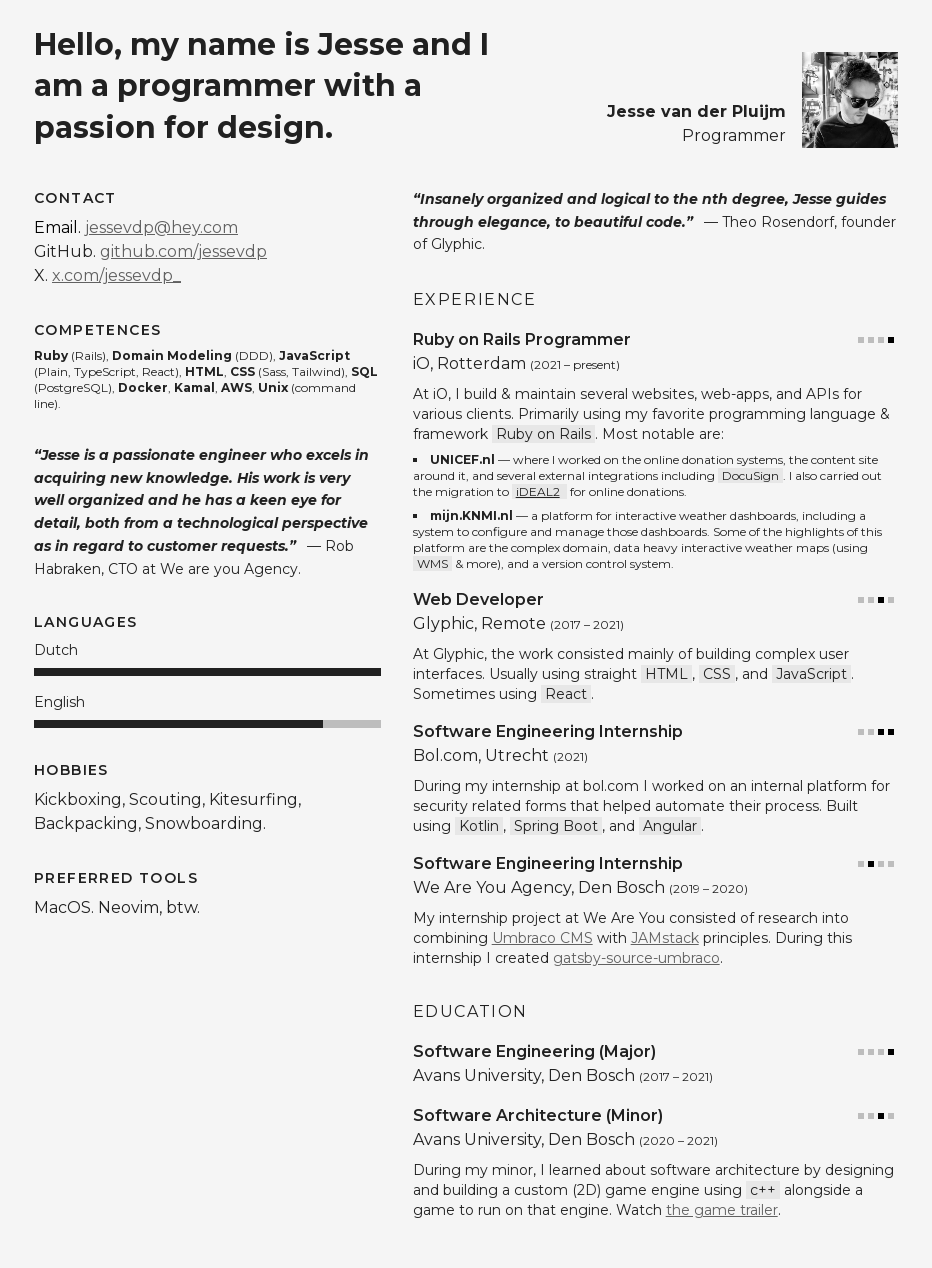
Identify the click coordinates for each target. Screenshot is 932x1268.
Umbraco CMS (542, 938)
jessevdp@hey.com (161, 227)
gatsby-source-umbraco (636, 958)
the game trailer (722, 1210)
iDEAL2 (538, 491)
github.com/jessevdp (183, 251)
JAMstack (665, 938)
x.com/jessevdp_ (116, 275)
